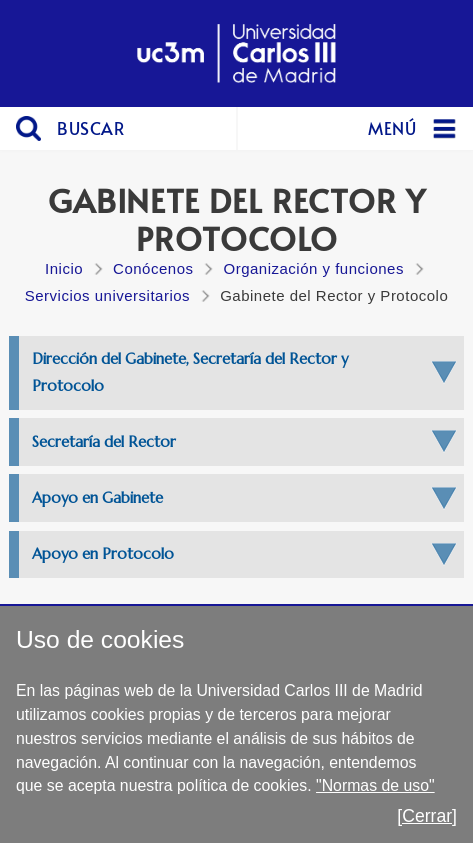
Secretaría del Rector (104, 441)
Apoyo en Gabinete (97, 497)
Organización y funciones (313, 268)
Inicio (64, 268)
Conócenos (153, 268)
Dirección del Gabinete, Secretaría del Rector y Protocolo (190, 371)
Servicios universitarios (107, 295)
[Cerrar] (427, 816)
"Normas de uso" (375, 785)
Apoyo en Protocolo (103, 553)
